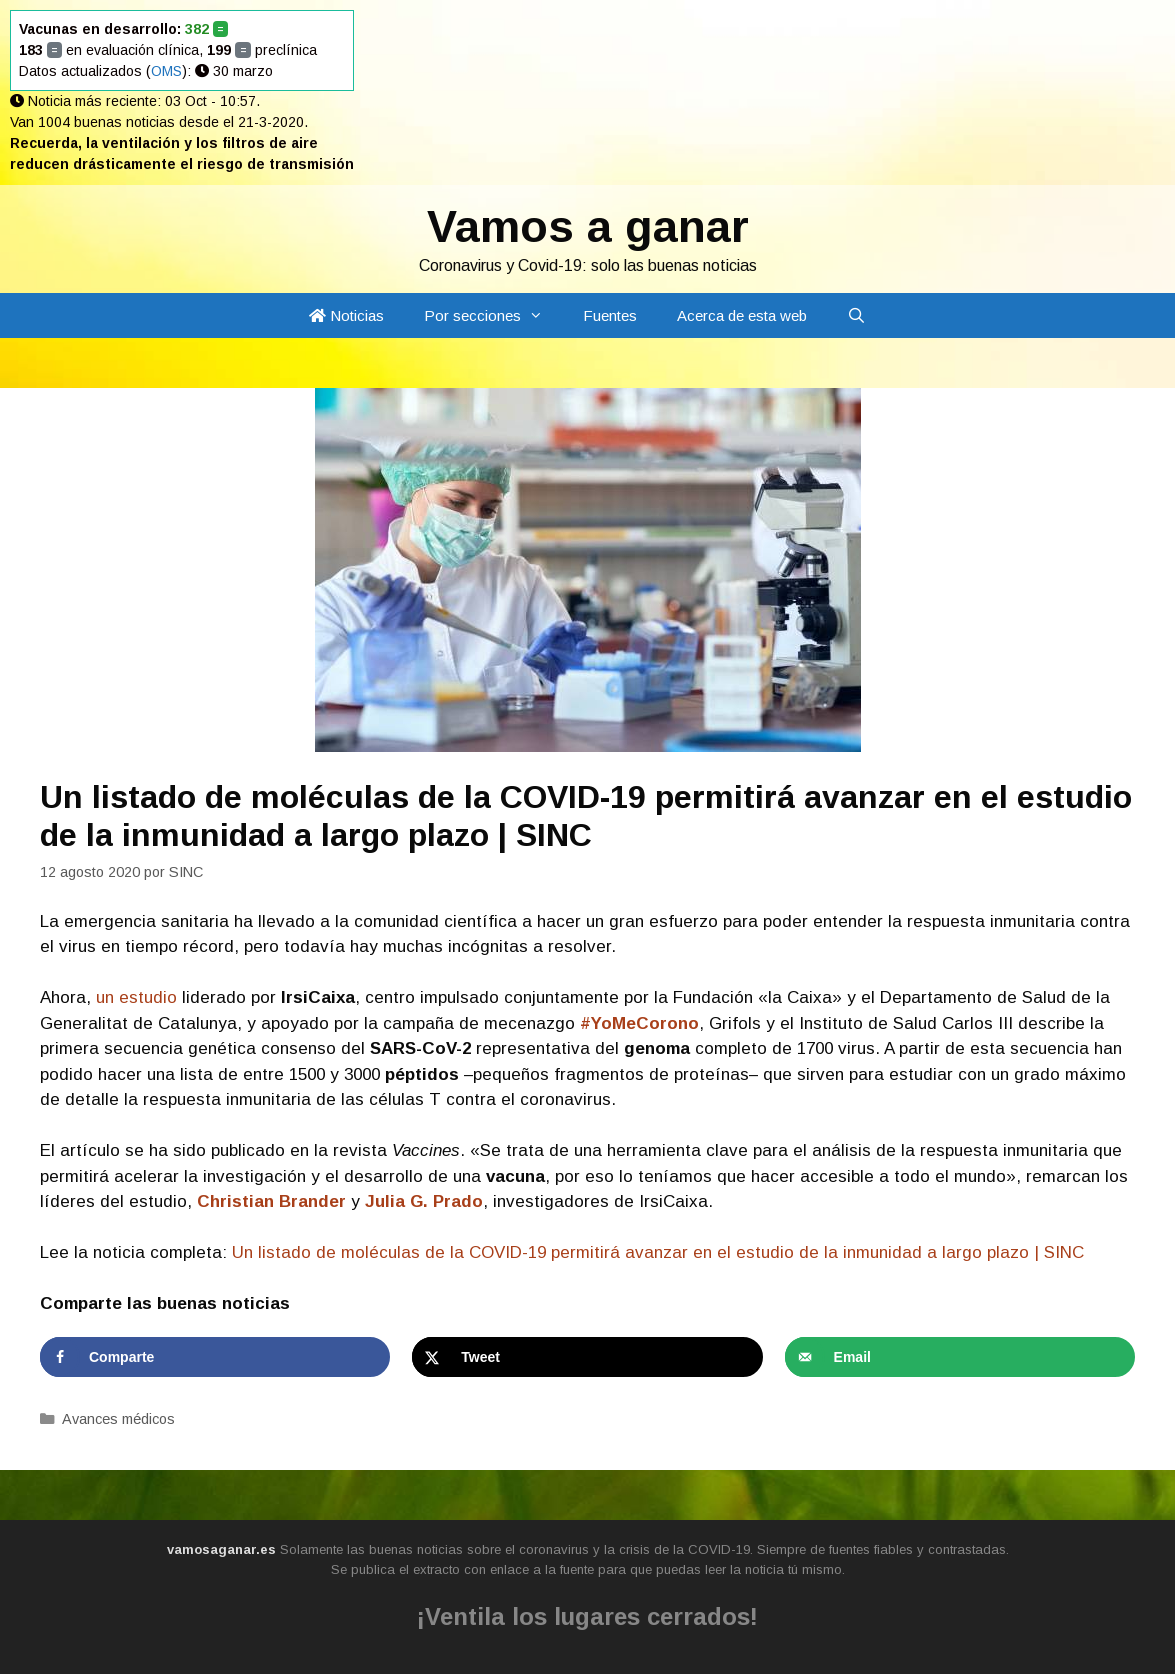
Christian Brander (271, 1201)
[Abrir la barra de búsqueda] (856, 315)
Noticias (346, 315)
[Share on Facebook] (215, 1357)
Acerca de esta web (742, 315)
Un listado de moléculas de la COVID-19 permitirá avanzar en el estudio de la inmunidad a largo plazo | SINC (658, 1252)
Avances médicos (118, 1419)
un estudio (136, 997)
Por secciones (493, 315)
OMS (166, 71)
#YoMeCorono (639, 1023)
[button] (542, 315)
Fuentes (610, 315)
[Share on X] (587, 1357)
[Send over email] (960, 1357)
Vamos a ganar (588, 226)
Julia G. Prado (424, 1201)
